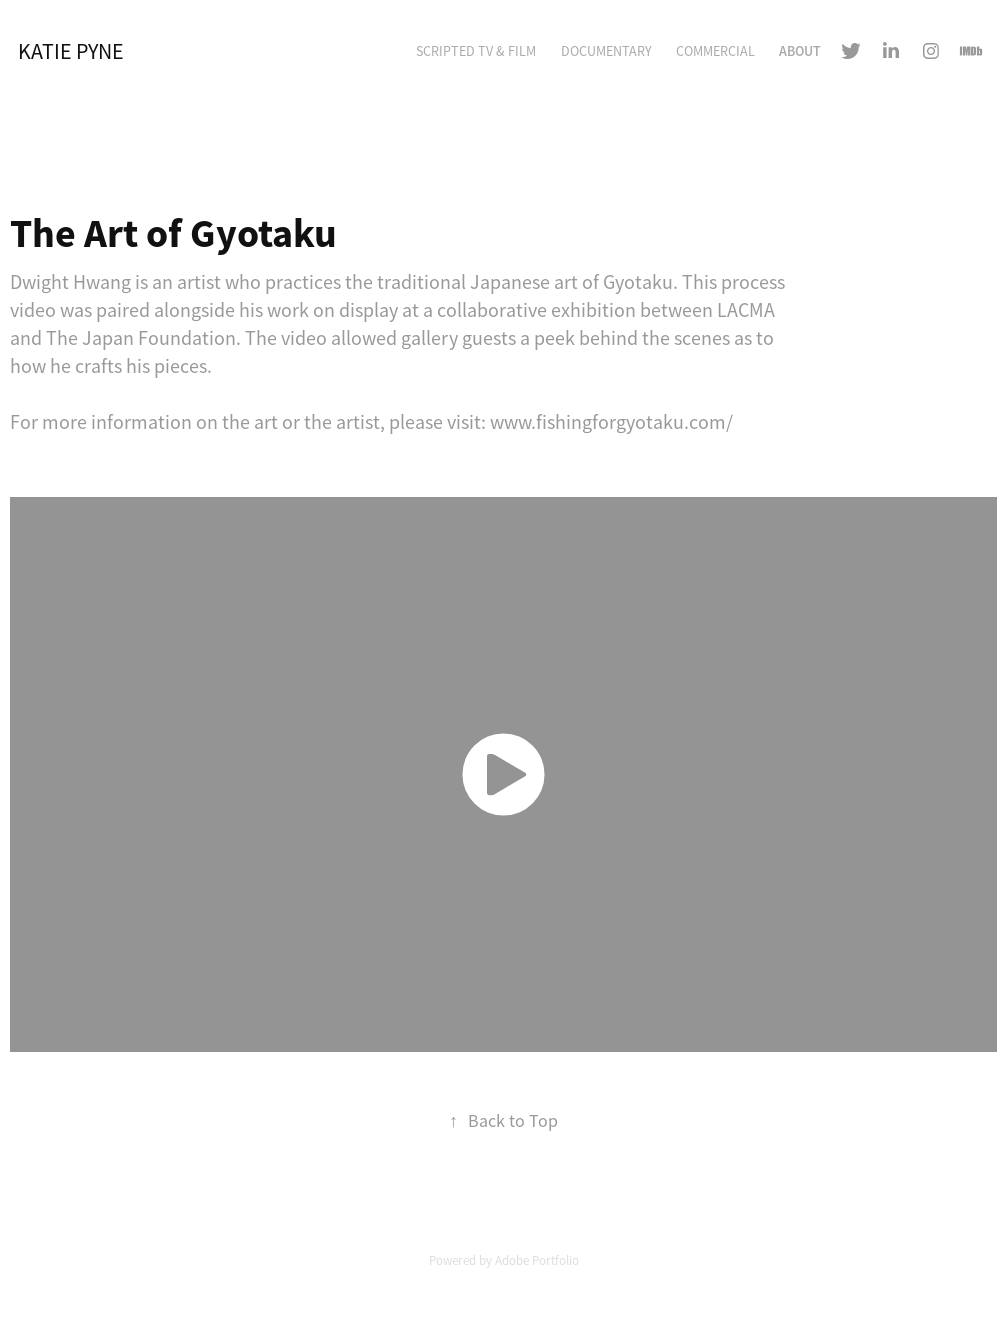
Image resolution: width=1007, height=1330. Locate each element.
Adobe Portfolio (537, 1260)
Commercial (715, 51)
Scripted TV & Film (476, 51)
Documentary (606, 51)
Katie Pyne (71, 51)
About (800, 51)
